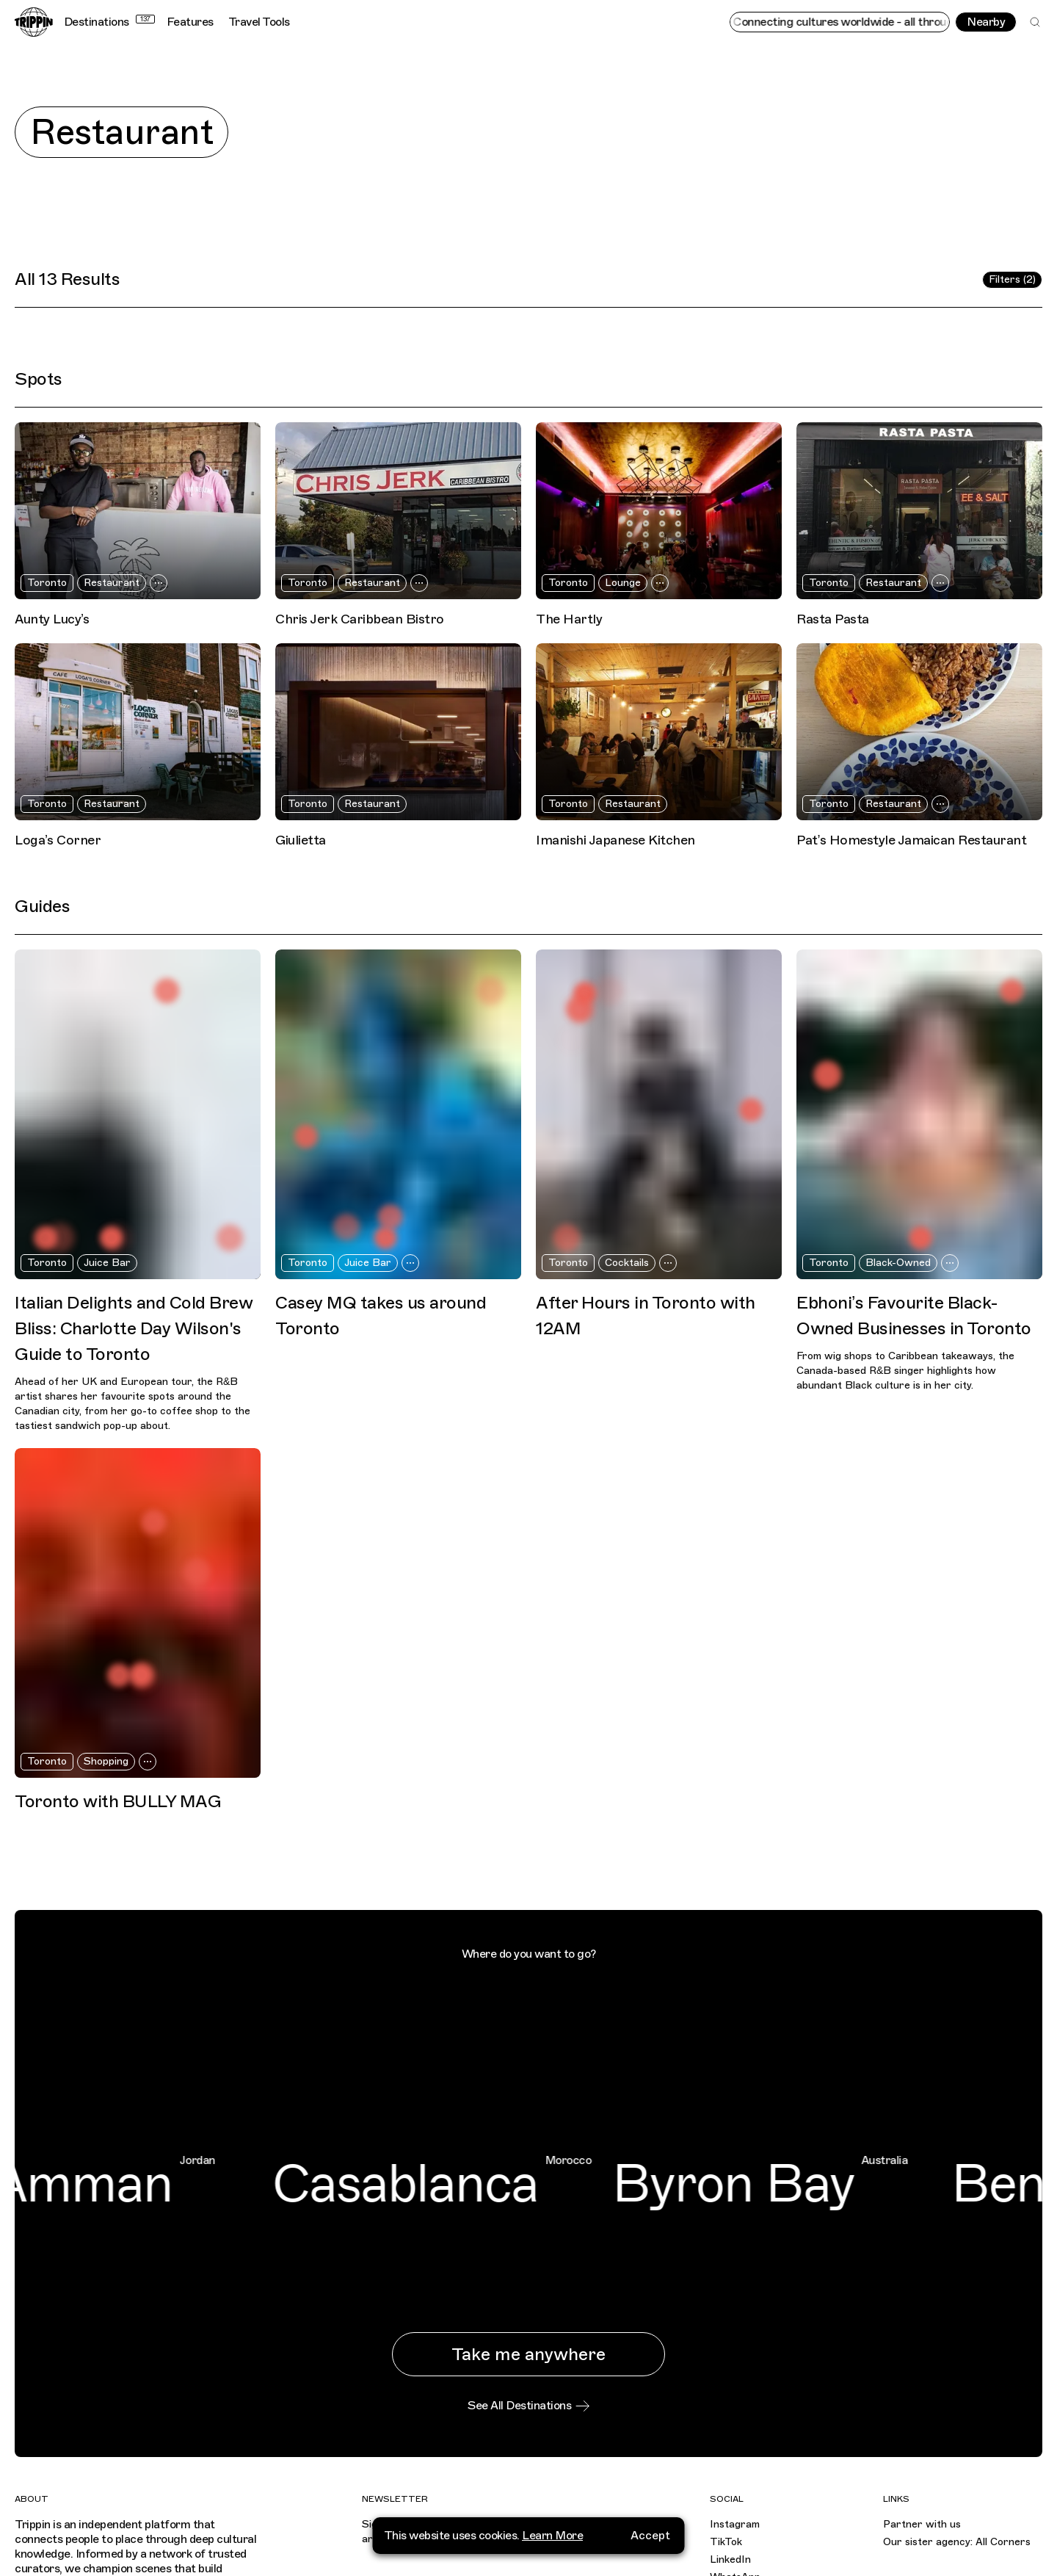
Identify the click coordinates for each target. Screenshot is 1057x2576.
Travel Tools (259, 22)
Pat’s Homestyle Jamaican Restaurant (911, 840)
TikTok (726, 2542)
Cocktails (627, 1262)
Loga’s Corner (58, 840)
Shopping (106, 1761)
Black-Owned (898, 1262)
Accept (650, 2530)
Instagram (735, 2524)
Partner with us (922, 2524)
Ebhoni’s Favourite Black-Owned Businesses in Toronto (913, 1315)
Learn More (552, 2530)
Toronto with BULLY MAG (118, 1801)
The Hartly (569, 619)
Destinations (109, 22)
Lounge (623, 582)
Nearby (986, 22)
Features (190, 22)
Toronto (47, 582)
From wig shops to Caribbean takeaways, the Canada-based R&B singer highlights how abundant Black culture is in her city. (905, 1371)
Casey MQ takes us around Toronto (380, 1315)
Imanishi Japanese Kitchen (615, 840)
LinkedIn (730, 2559)
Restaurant (111, 582)
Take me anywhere (528, 2354)
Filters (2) (1012, 279)
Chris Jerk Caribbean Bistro (359, 619)
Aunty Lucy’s (52, 619)
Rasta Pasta (832, 619)
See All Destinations (528, 2405)
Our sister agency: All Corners (957, 2542)
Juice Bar (107, 1262)
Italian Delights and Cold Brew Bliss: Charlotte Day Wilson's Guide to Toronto (134, 1328)
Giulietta (300, 840)
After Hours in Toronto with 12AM (645, 1315)
